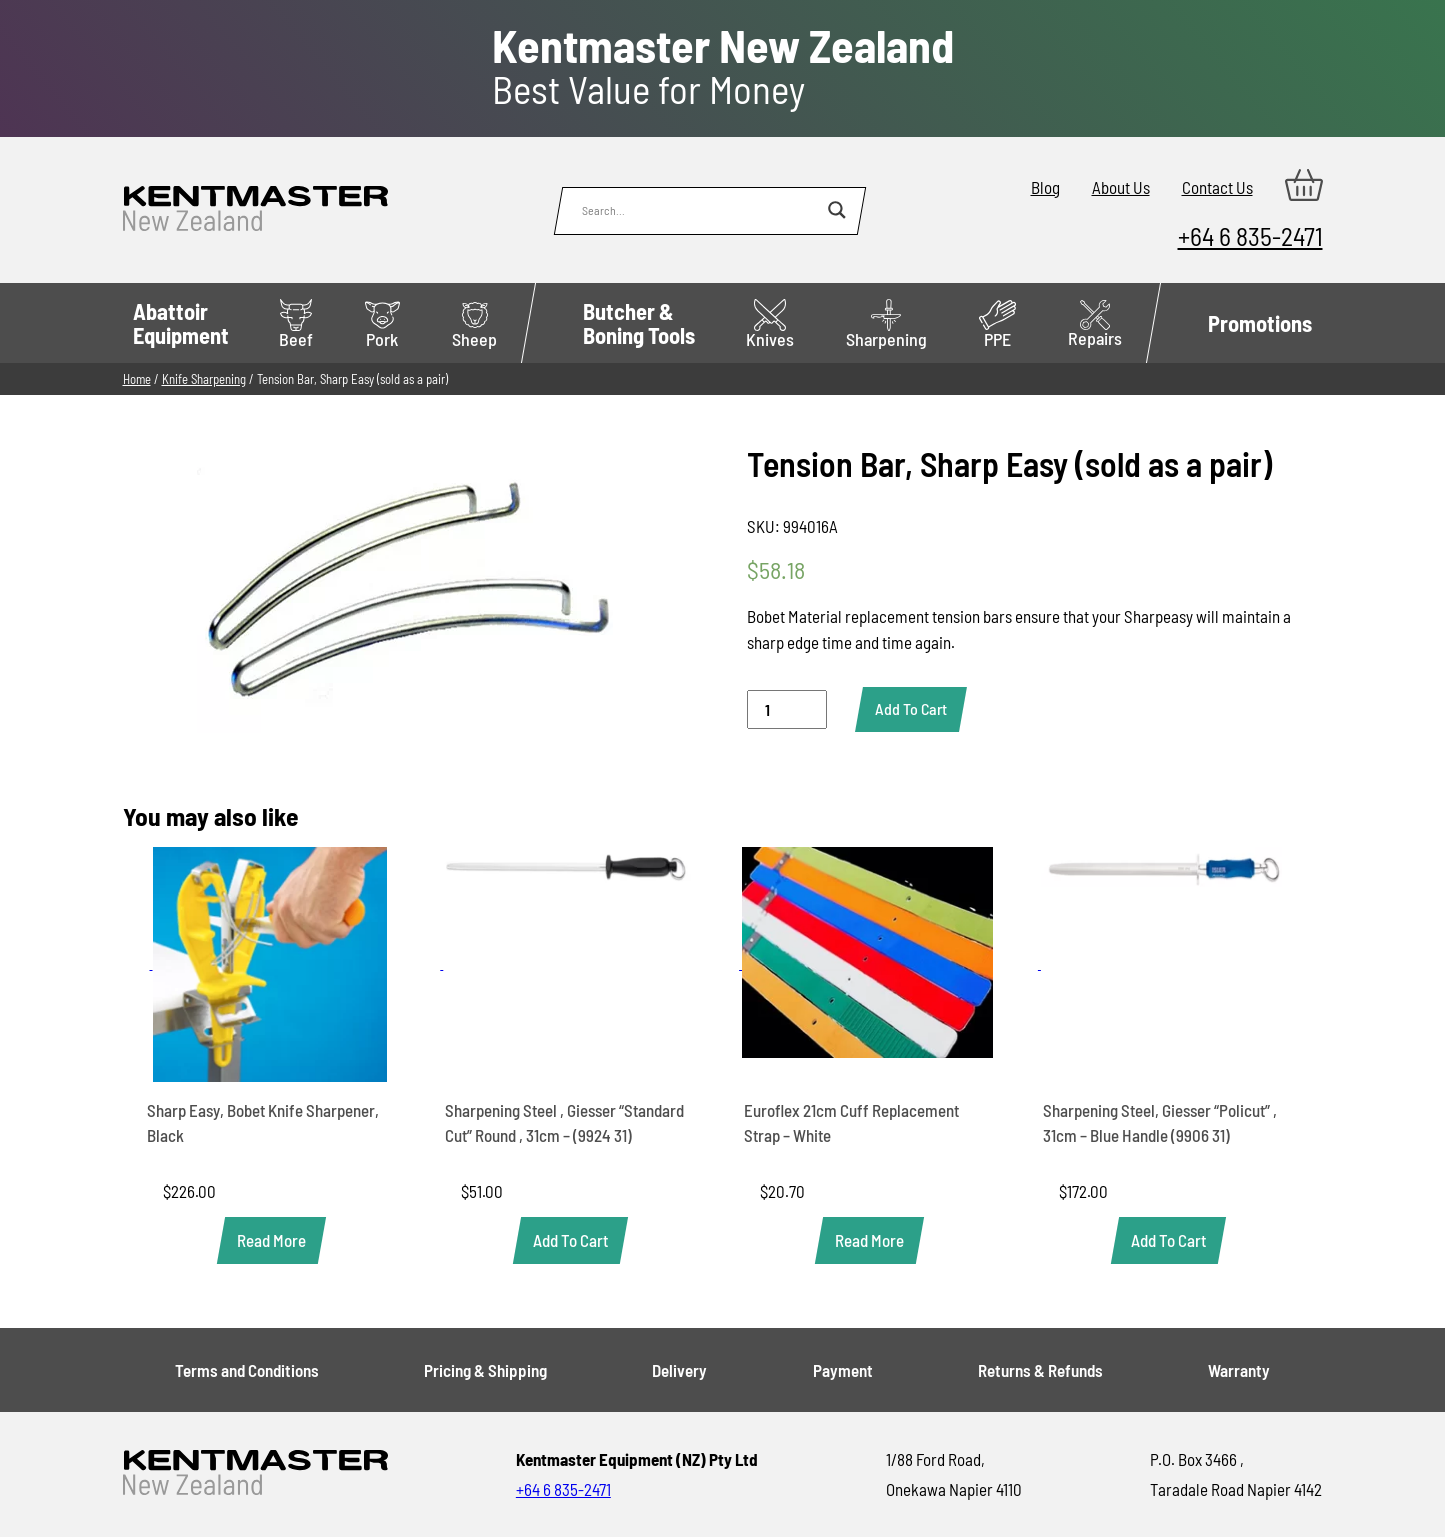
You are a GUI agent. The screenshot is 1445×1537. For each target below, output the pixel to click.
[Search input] (700, 210)
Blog (1045, 187)
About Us (1121, 187)
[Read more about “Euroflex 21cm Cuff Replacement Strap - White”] (869, 1240)
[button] (570, 1240)
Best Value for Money (723, 67)
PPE (997, 324)
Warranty (1239, 1370)
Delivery (679, 1370)
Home (137, 379)
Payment (843, 1370)
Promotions (1260, 323)
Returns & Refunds (1040, 1370)
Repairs (1095, 324)
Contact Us (1217, 187)
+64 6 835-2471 (1250, 235)
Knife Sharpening (204, 379)
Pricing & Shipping (485, 1370)
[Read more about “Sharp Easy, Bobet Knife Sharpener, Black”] (271, 1240)
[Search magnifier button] (837, 210)
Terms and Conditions (247, 1370)
